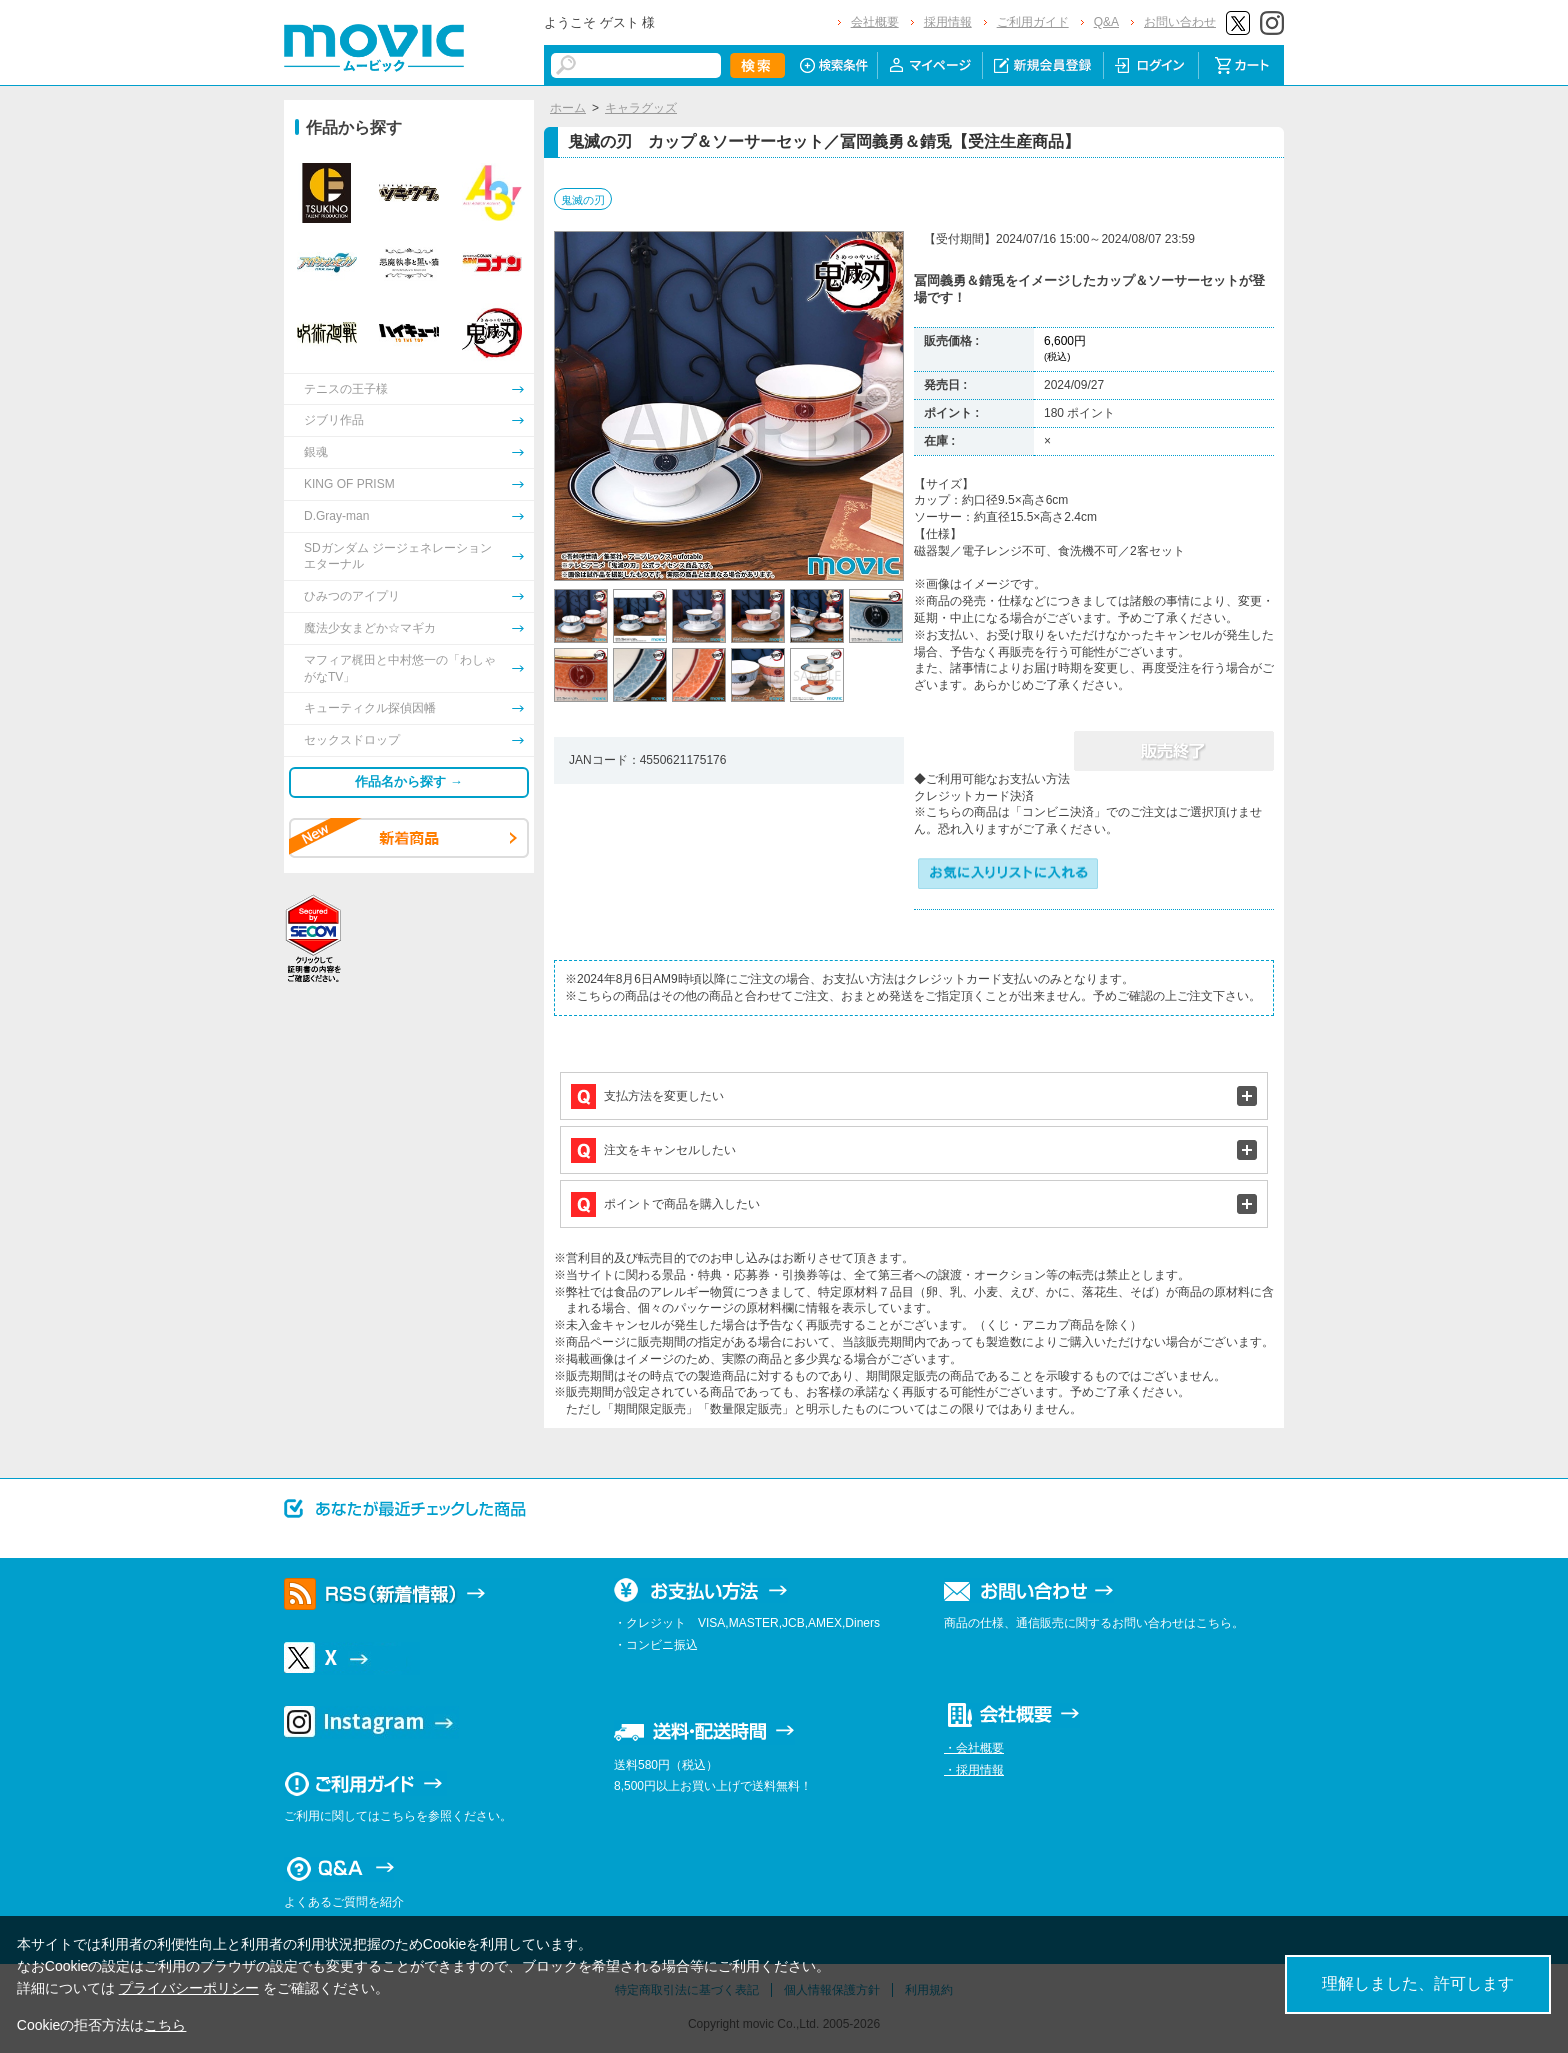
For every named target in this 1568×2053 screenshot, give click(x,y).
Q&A (1106, 22)
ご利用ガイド (1033, 22)
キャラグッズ (641, 108)
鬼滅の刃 (583, 200)
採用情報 (948, 22)
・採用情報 (974, 1770)
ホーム (568, 108)
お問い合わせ (1180, 22)
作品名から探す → (409, 781)
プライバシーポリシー (189, 1988)
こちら (165, 2025)
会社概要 (875, 22)
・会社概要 (974, 1748)
